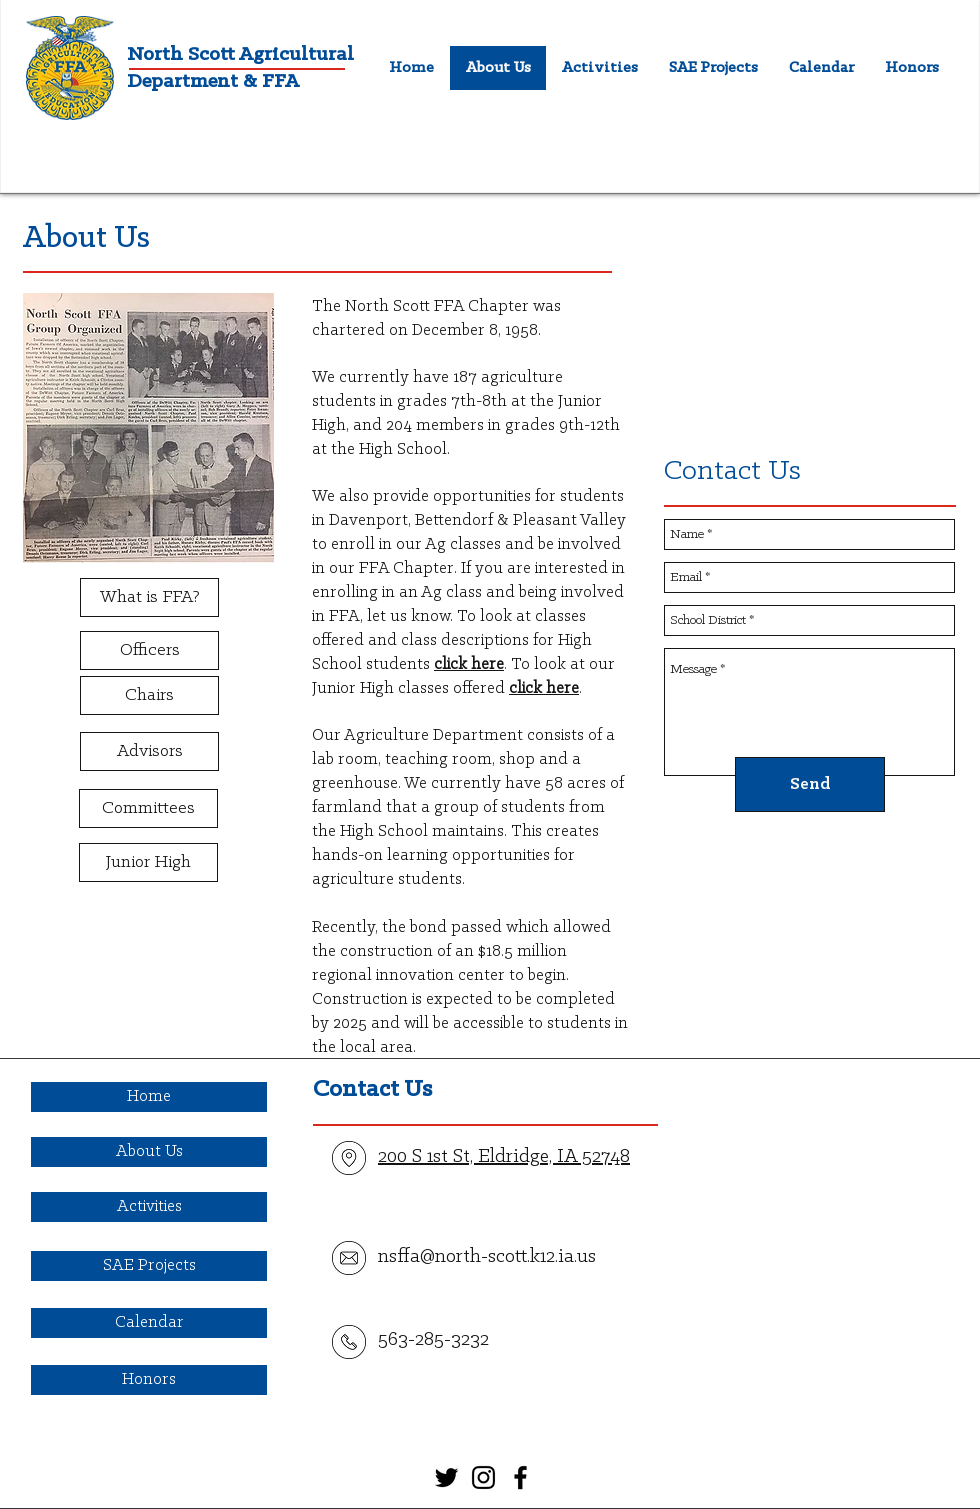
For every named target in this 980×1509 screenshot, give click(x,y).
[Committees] (148, 808)
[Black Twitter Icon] (446, 1477)
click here (469, 664)
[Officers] (149, 650)
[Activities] (149, 1207)
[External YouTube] (810, 323)
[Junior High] (148, 862)
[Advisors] (149, 751)
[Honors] (149, 1380)
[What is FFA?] (149, 597)
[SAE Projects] (149, 1266)
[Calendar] (149, 1323)
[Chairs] (149, 695)
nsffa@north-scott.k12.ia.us (487, 1257)
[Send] (810, 784)
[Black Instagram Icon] (483, 1477)
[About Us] (149, 1152)
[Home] (149, 1097)
